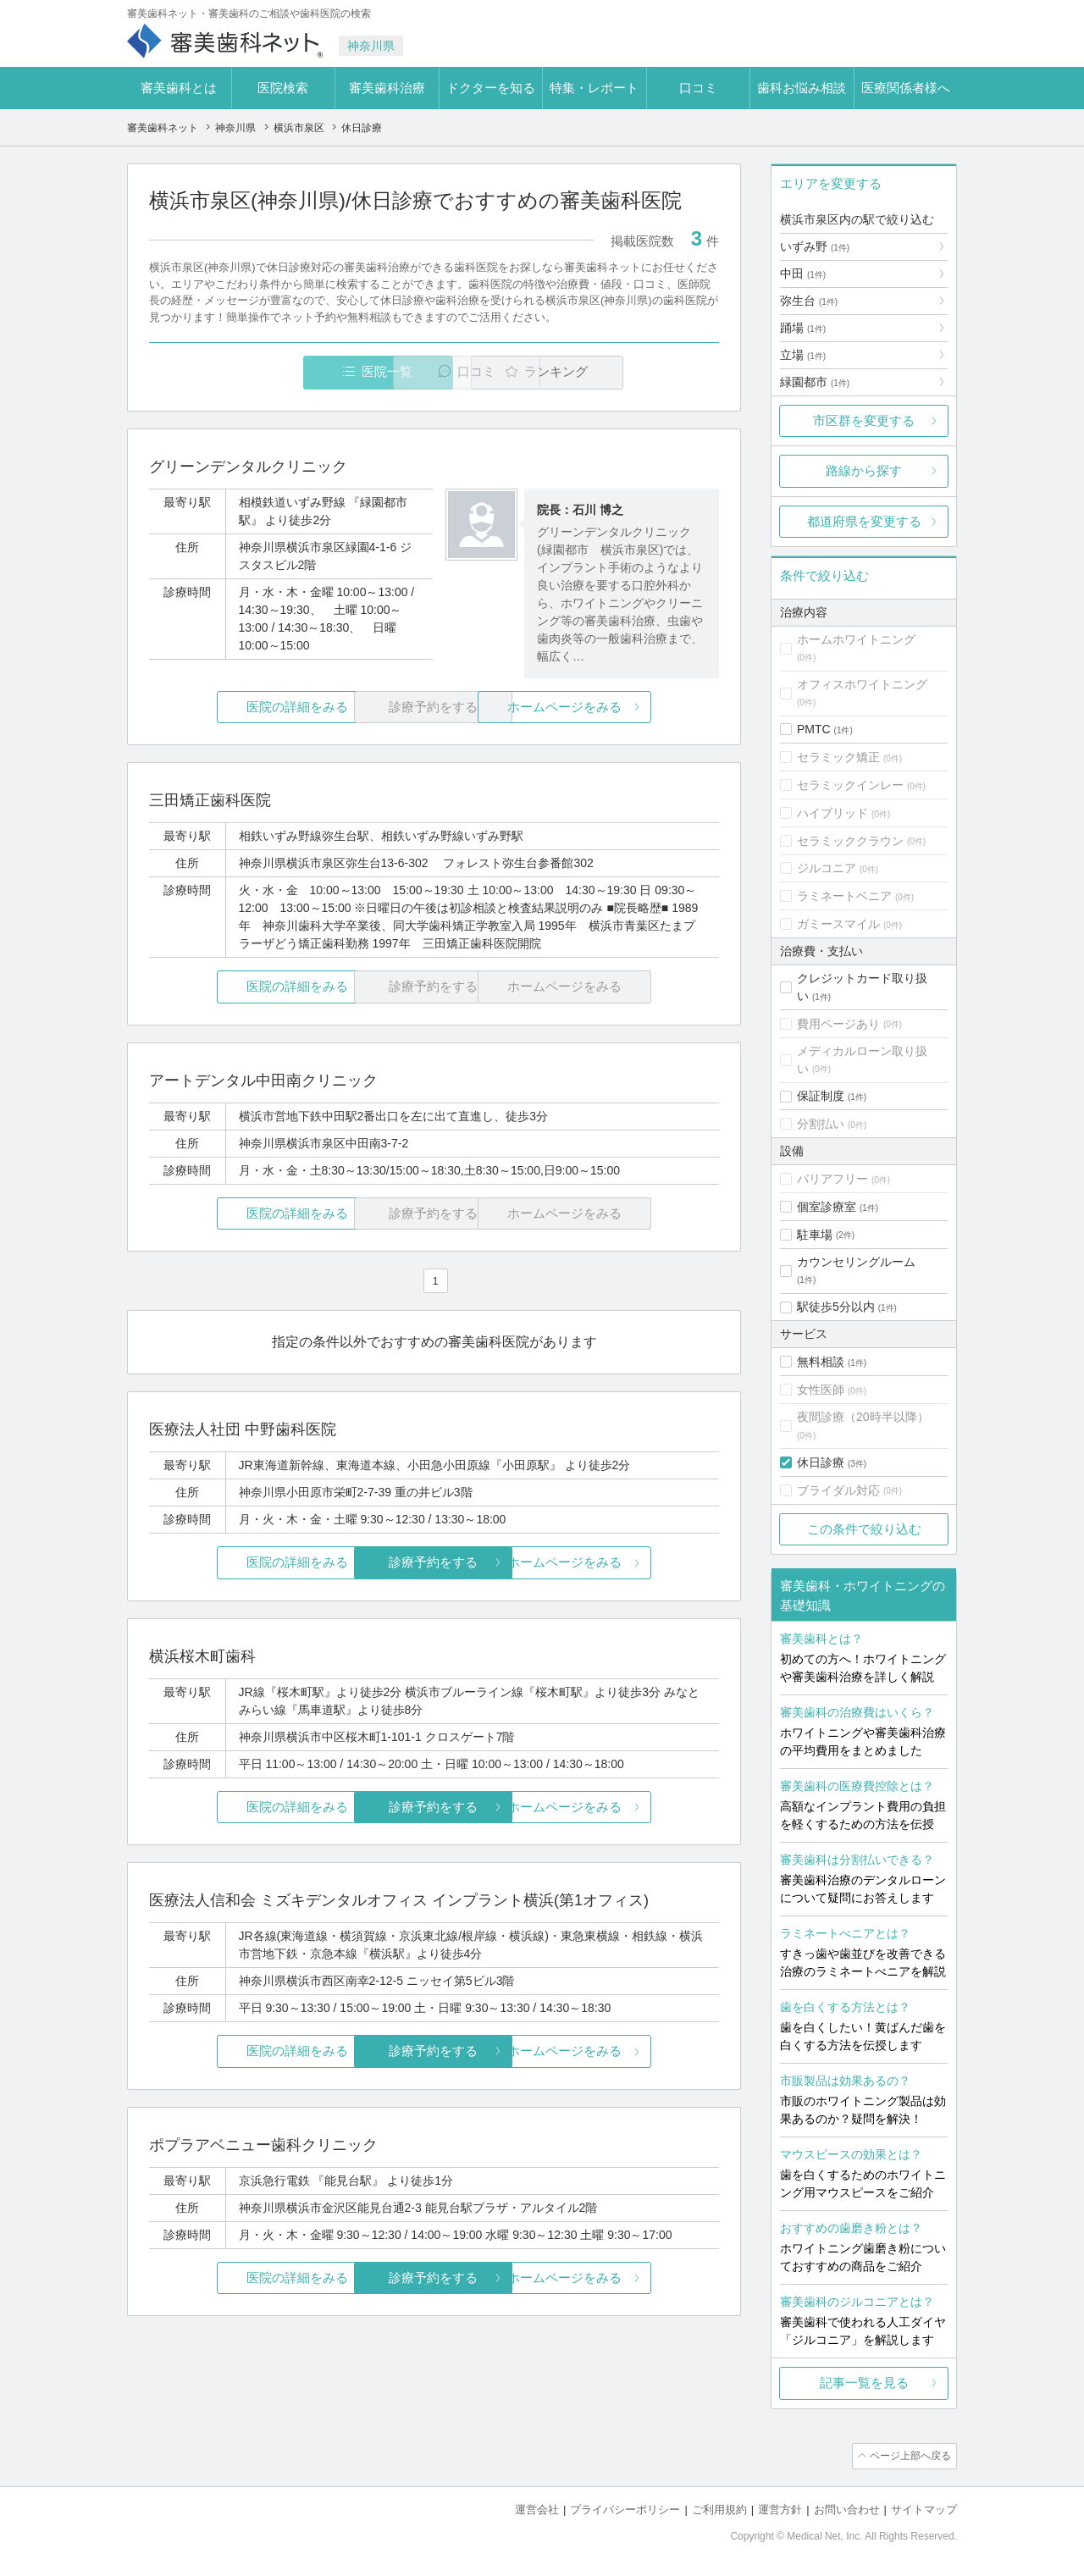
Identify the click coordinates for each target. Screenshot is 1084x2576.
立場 (803, 355)
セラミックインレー (850, 785)
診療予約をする (434, 1563)
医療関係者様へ (905, 87)
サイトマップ (924, 2508)
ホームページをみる (624, 707)
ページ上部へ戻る (908, 2456)
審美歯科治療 (387, 87)
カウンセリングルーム (856, 1262)
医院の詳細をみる (244, 707)
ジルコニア (826, 868)
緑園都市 (814, 382)
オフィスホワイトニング (862, 684)
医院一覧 (266, 372)
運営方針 (780, 2508)
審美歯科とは (179, 87)
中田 (803, 273)
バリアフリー (832, 1179)
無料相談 (820, 1361)
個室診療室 (826, 1206)
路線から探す (864, 470)
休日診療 (820, 1462)
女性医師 (820, 1389)
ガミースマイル (838, 924)
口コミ (698, 87)
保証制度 (820, 1096)
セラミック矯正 (838, 757)
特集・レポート (594, 87)
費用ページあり (838, 1024)
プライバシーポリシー (625, 2508)
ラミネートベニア (844, 896)
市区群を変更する (864, 420)
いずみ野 (814, 246)
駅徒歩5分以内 (836, 1306)
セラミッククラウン (850, 841)
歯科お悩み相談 (801, 87)
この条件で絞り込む (864, 1529)
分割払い (820, 1123)
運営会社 (537, 2508)
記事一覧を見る (864, 2382)
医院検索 (282, 87)
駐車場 (814, 1234)
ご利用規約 (719, 2508)
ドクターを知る (490, 87)
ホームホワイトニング (856, 639)
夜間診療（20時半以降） (863, 1416)
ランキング (621, 372)
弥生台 (809, 300)
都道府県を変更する (864, 521)
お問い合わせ (847, 2508)
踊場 (803, 327)
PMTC (814, 729)
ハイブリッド (832, 813)
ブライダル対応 (838, 1490)
